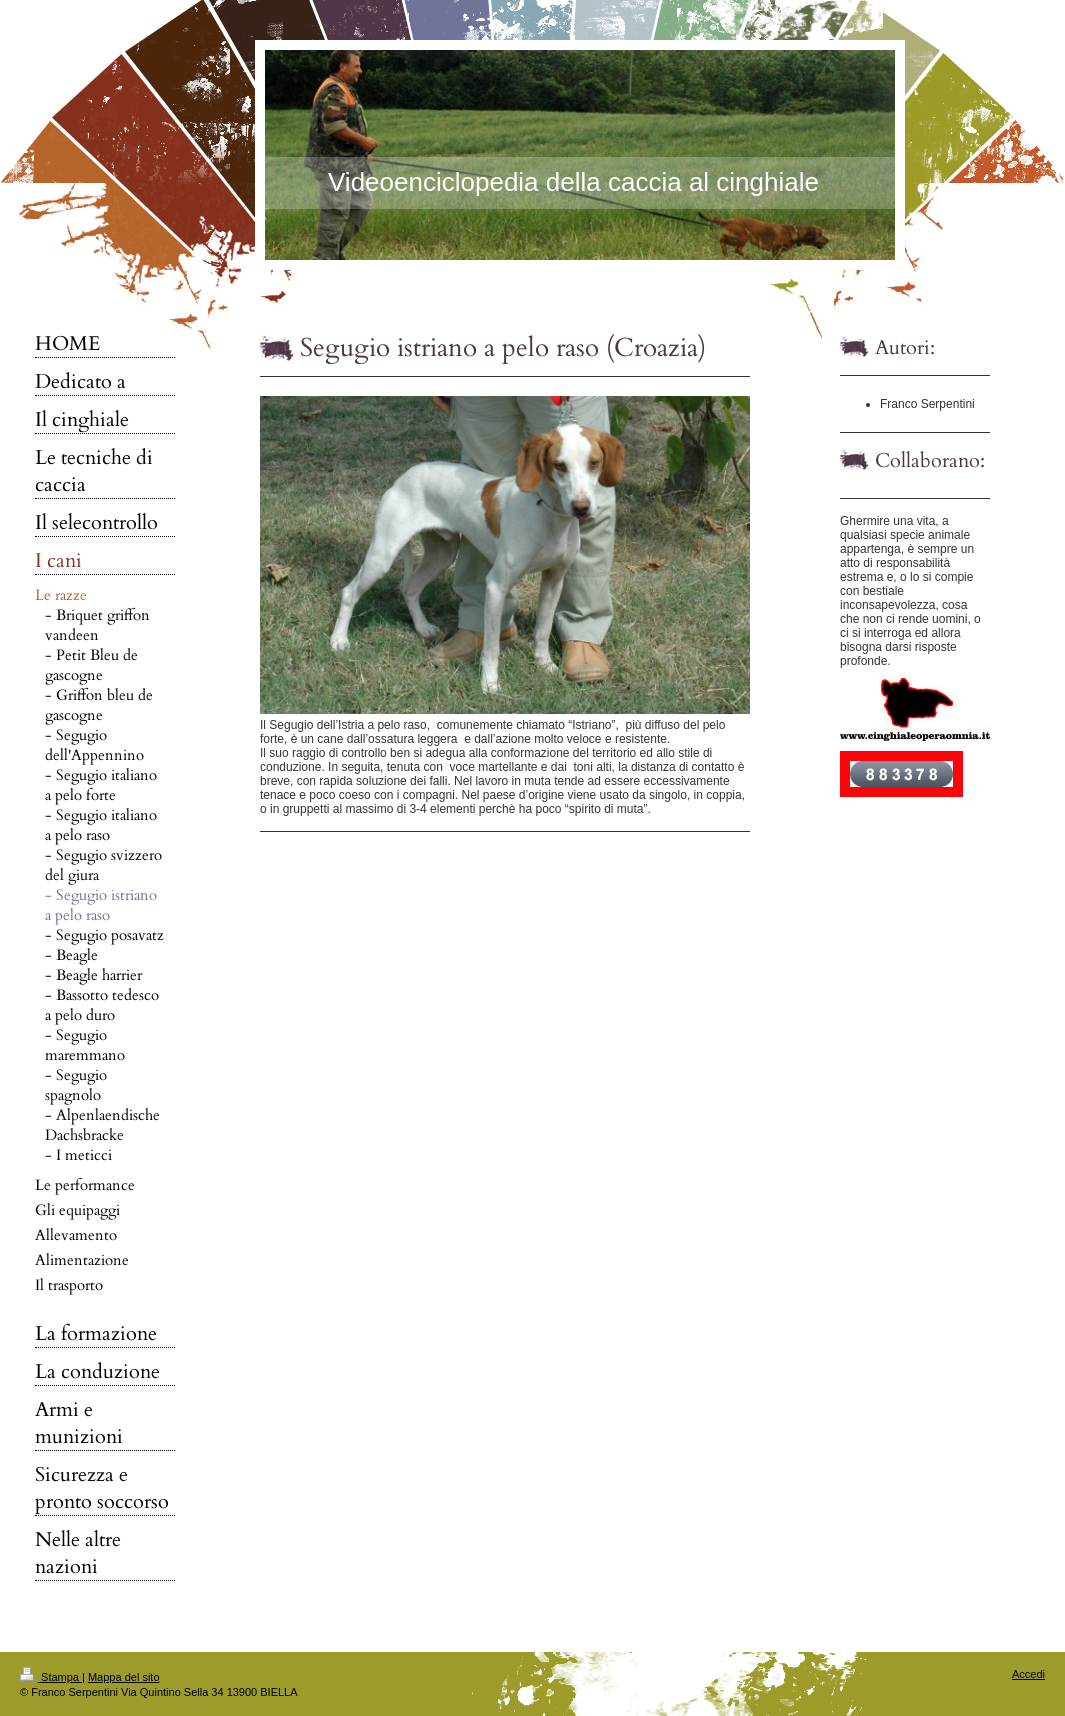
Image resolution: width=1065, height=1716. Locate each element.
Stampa (51, 1677)
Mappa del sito (124, 1677)
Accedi (1028, 1674)
